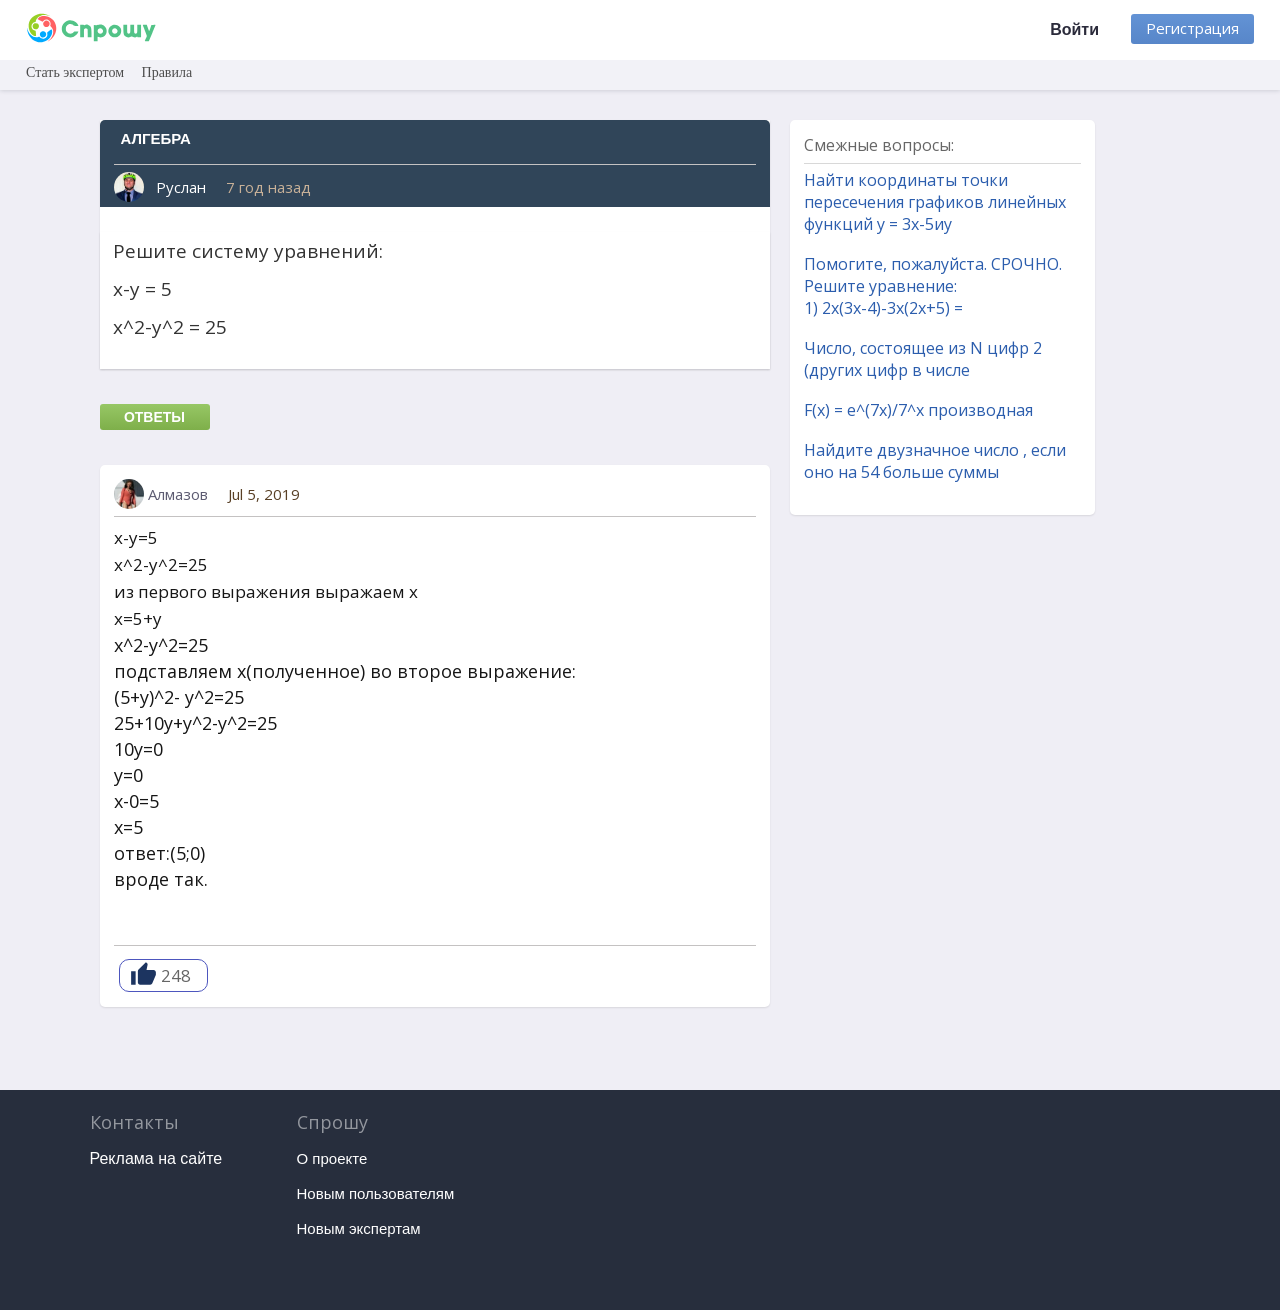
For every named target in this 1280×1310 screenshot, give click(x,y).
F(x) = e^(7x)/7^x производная (918, 410)
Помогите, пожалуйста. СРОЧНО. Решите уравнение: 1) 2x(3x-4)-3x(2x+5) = (933, 286)
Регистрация (1192, 28)
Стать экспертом (75, 72)
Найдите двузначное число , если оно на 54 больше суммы (935, 461)
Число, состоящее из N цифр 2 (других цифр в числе (923, 359)
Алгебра (156, 138)
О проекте (332, 1158)
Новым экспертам (359, 1228)
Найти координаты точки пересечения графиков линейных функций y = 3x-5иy (935, 202)
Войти (1074, 29)
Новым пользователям (376, 1193)
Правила (167, 72)
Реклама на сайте (156, 1158)
